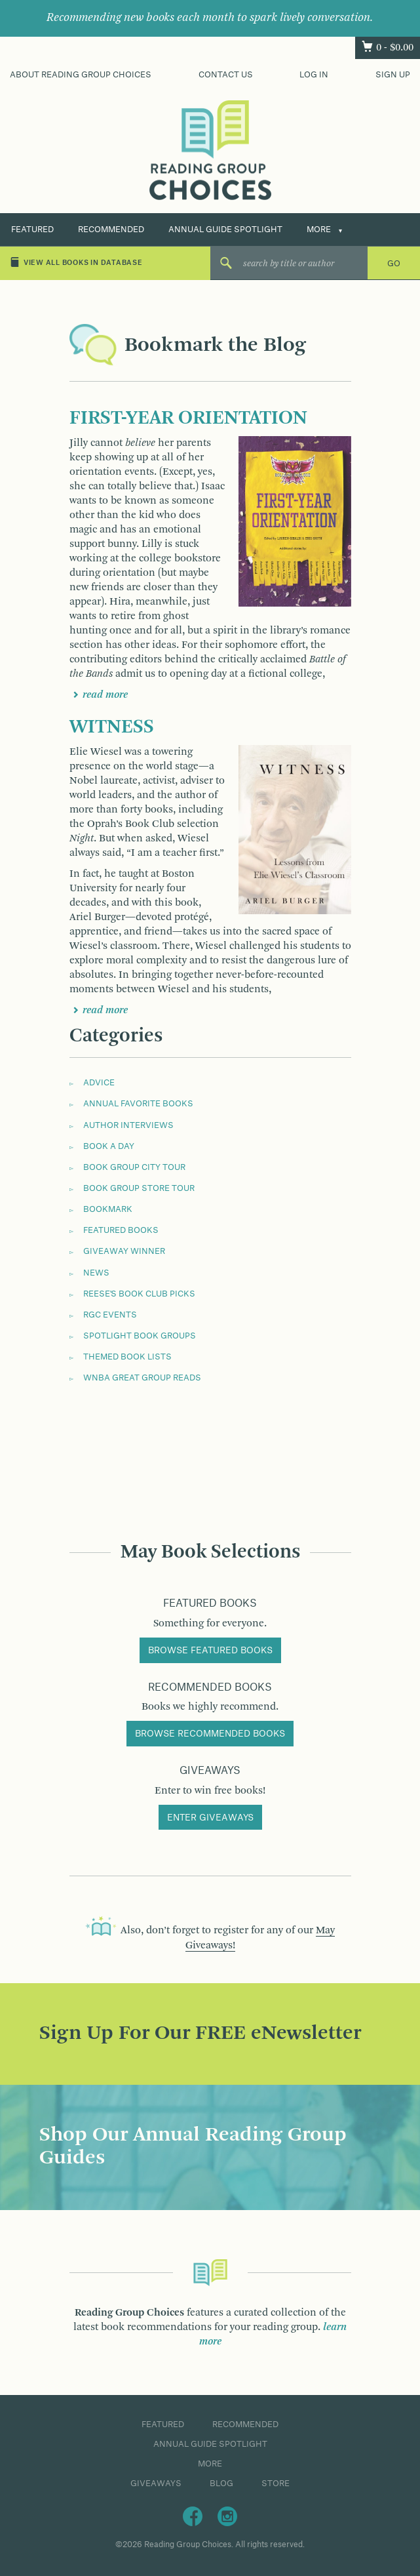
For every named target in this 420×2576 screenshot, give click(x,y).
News (96, 1273)
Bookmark (107, 1209)
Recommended (111, 229)
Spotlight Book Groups (139, 1336)
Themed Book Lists (127, 1357)
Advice (99, 1083)
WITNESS (111, 727)
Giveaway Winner (124, 1251)
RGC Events (110, 1315)
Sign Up (392, 75)
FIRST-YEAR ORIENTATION (188, 418)
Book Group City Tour (134, 1167)
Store (275, 2483)
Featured (32, 229)
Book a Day (108, 1146)
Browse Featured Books (210, 1651)
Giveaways (155, 2483)
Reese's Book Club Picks (139, 1294)
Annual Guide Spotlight (225, 229)
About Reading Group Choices (80, 75)
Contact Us (226, 75)
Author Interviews (128, 1125)
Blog (221, 2483)
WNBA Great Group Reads (142, 1378)
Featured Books (121, 1230)
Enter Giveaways (210, 1818)
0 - (394, 48)
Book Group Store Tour (139, 1188)
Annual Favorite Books (138, 1104)
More (319, 229)
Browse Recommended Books (210, 1734)
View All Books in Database (76, 262)
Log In (313, 75)
